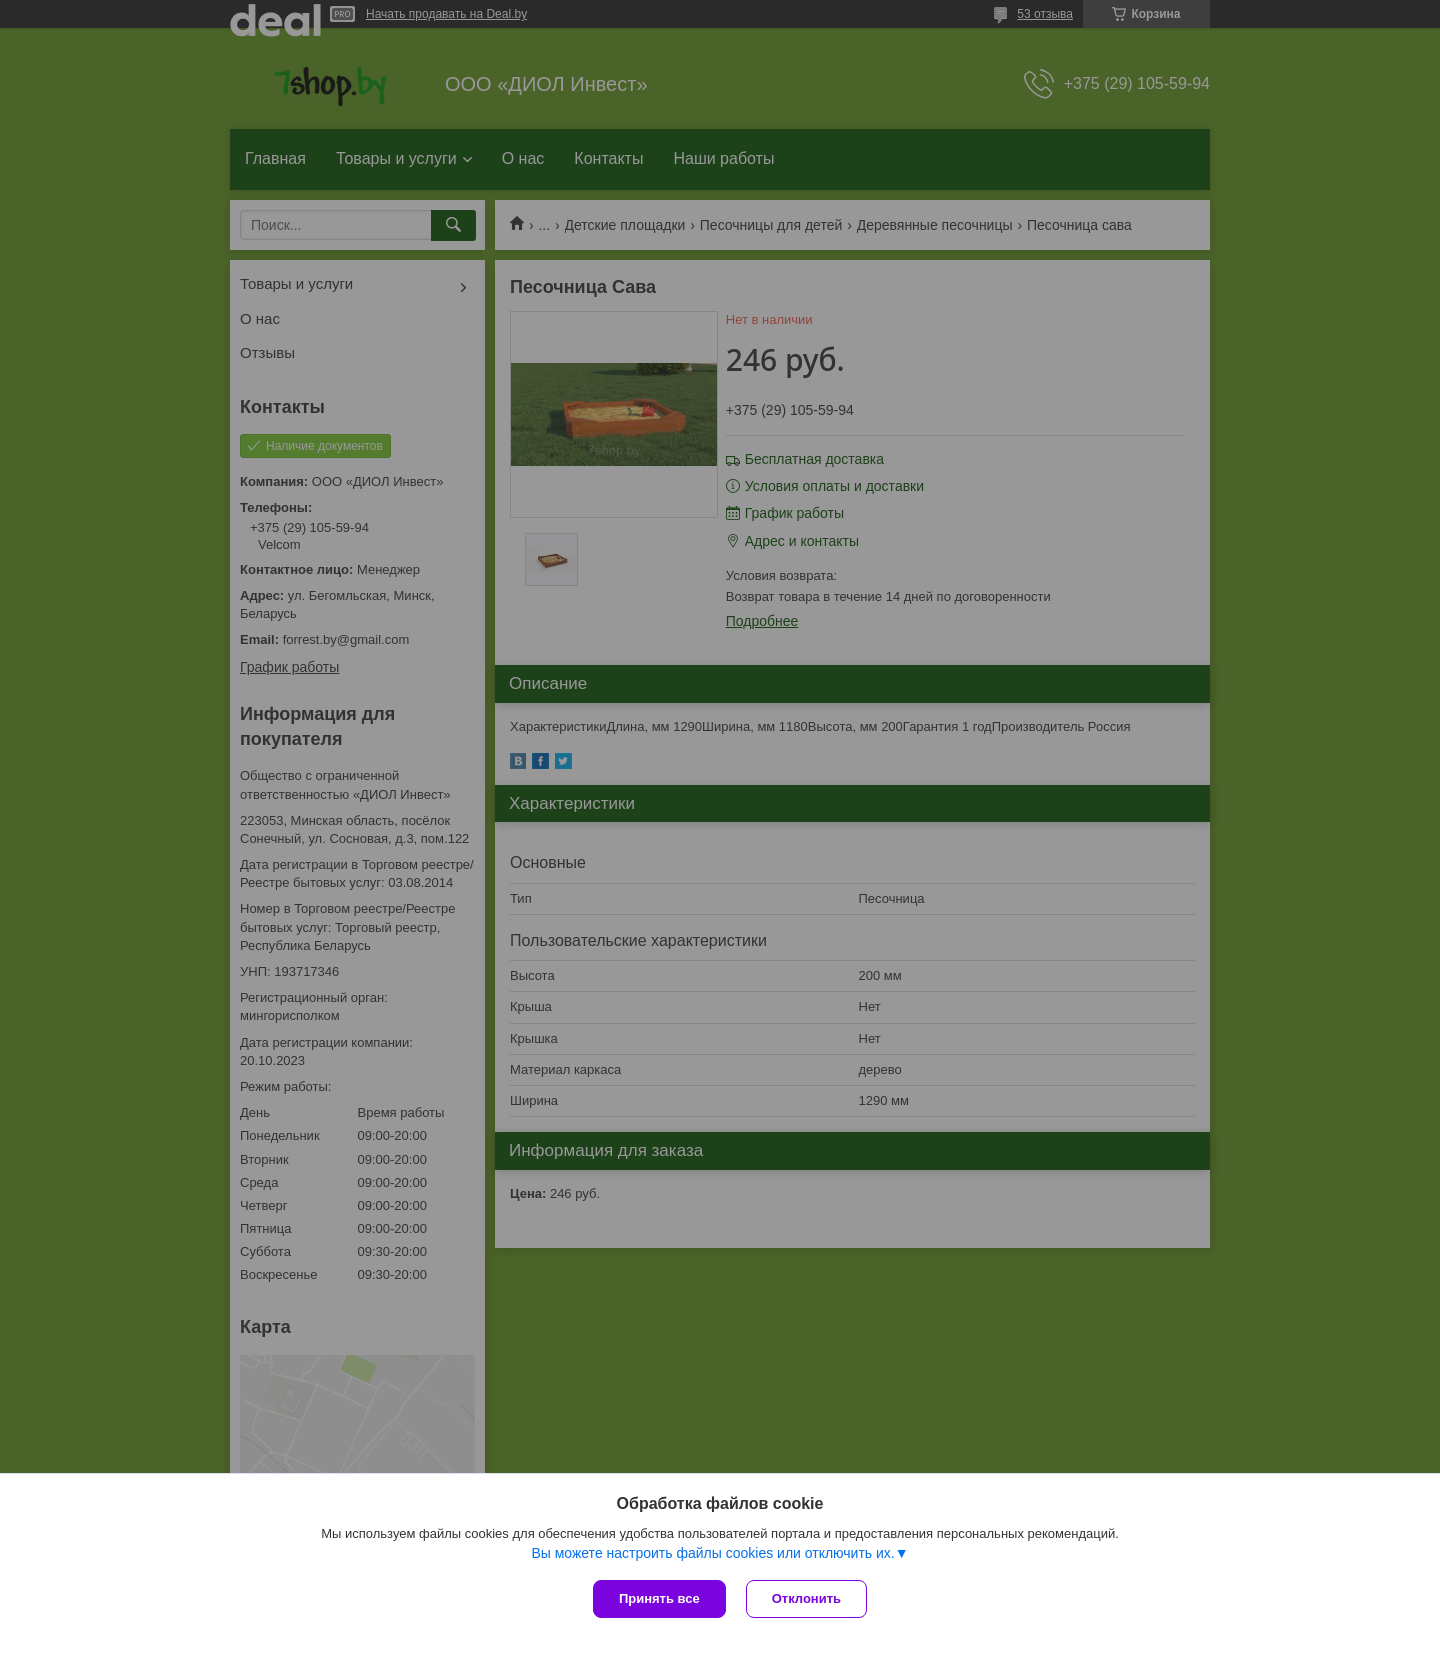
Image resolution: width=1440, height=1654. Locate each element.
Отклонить (806, 1598)
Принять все (659, 1598)
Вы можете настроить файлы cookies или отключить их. (712, 1553)
